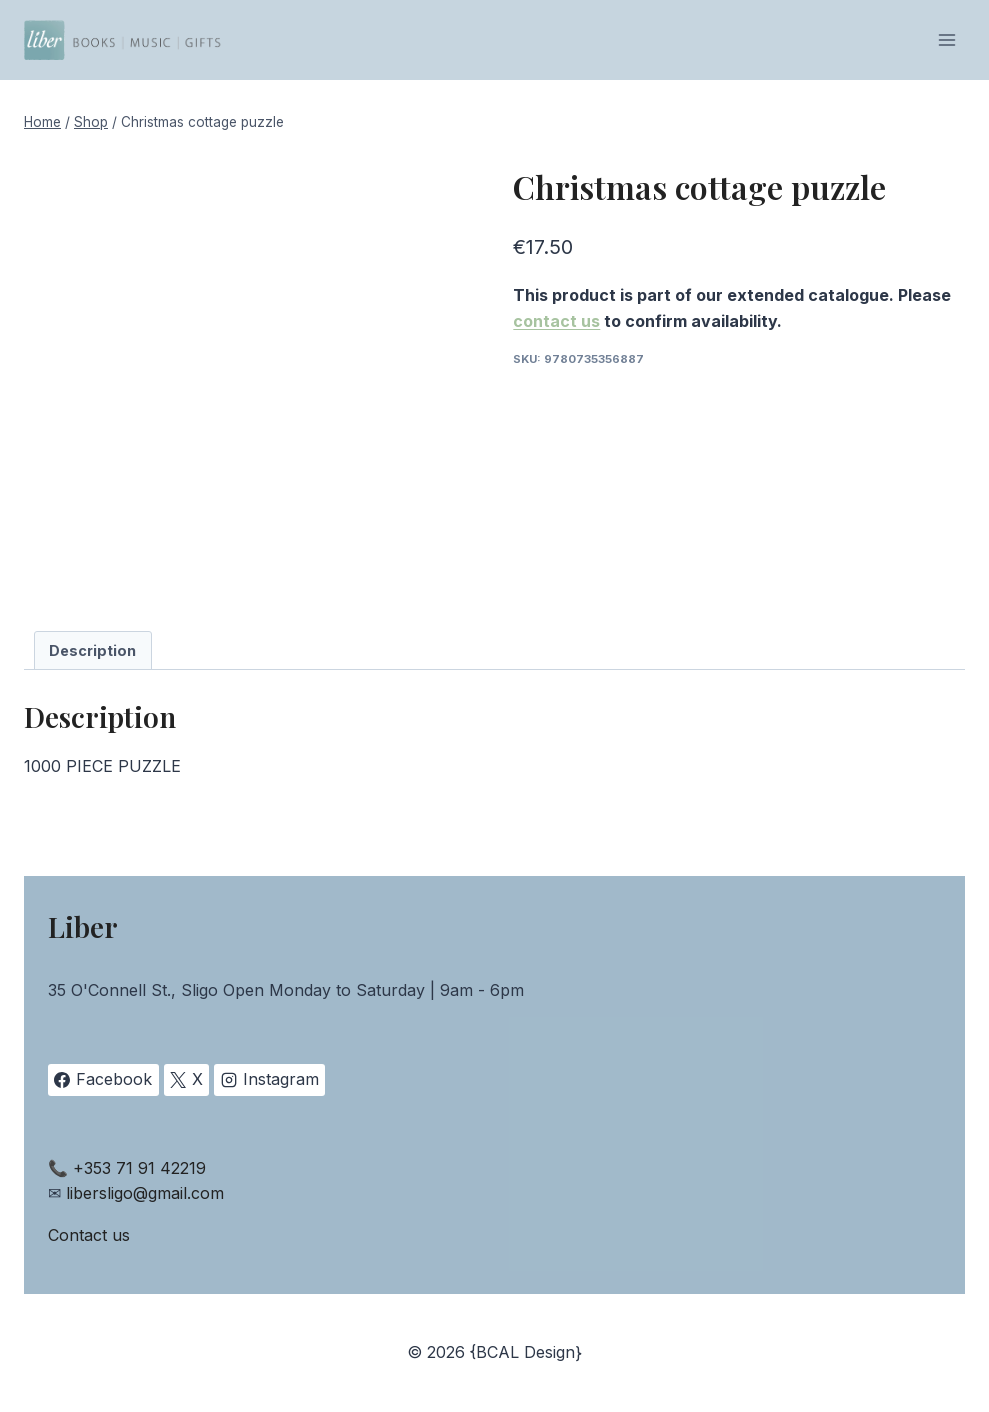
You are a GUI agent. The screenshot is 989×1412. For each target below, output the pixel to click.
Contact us (89, 1235)
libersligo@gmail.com (145, 1193)
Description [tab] (92, 650)
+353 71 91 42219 (139, 1168)
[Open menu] (946, 39)
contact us (556, 321)
